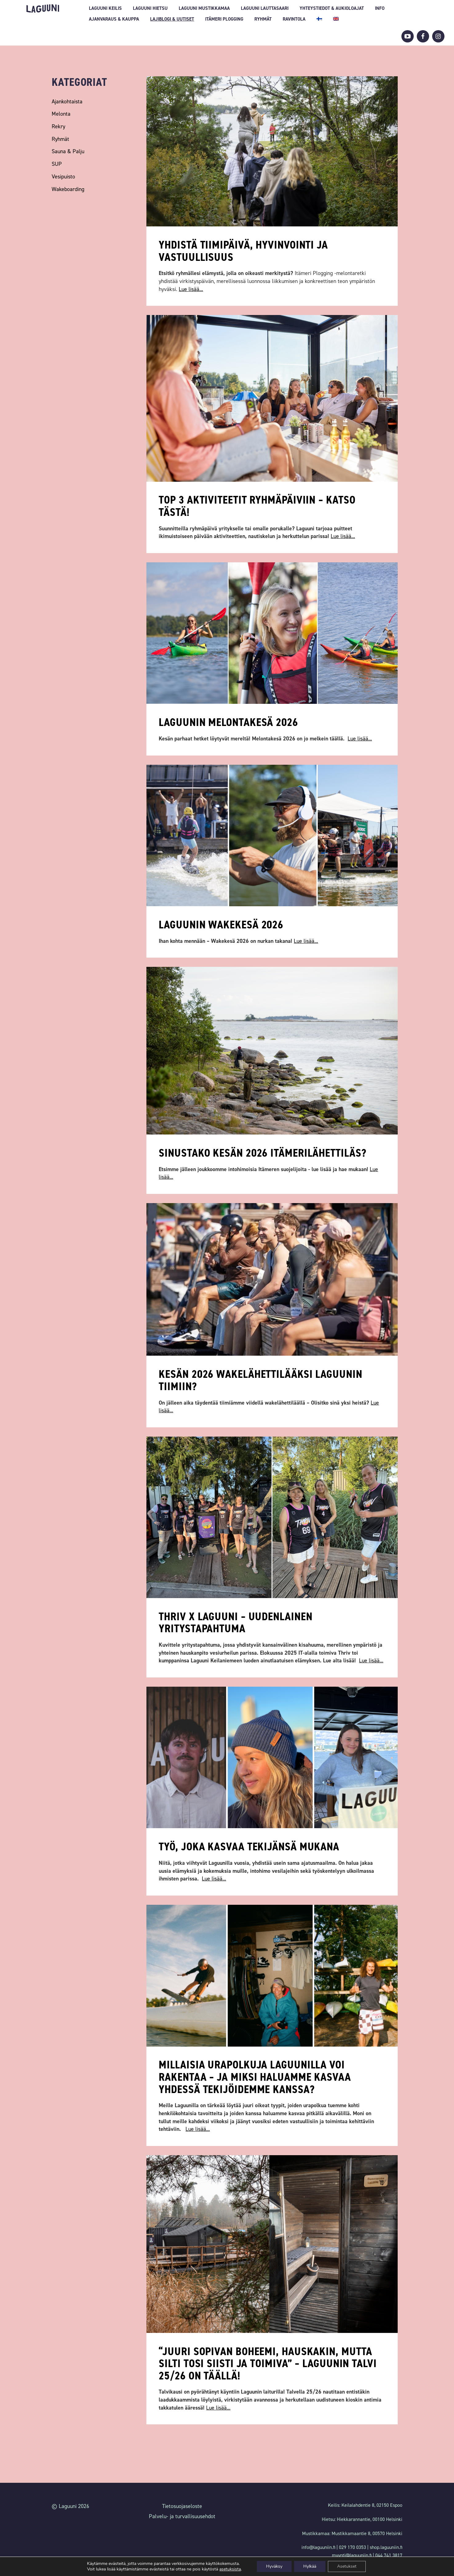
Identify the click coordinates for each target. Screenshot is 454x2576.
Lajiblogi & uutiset (172, 19)
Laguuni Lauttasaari (265, 8)
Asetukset (346, 2566)
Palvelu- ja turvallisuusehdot (182, 2516)
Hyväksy (274, 2566)
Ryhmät (263, 19)
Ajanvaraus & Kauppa (114, 19)
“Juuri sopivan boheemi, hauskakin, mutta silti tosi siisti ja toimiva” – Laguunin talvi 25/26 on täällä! (267, 2363)
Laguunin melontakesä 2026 (228, 722)
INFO (379, 8)
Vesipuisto (63, 176)
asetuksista (230, 2569)
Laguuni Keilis (105, 8)
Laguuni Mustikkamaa (204, 8)
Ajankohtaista (67, 101)
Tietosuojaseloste (182, 2506)
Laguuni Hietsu (150, 8)
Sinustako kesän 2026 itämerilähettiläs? (262, 1153)
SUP (57, 164)
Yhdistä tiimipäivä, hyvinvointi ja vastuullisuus (243, 251)
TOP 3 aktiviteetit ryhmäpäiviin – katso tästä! (257, 506)
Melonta (61, 114)
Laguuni (42, 8)
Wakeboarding (68, 189)
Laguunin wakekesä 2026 (221, 924)
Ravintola (294, 19)
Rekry (58, 126)
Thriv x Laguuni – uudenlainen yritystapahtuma (235, 1622)
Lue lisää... (191, 289)
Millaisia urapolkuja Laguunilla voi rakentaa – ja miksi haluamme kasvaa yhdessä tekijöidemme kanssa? (255, 2076)
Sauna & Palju (68, 151)
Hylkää (309, 2566)
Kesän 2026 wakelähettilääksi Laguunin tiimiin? (260, 1380)
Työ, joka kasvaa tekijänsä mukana (249, 1846)
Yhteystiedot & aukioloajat (332, 8)
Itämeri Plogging (224, 19)
